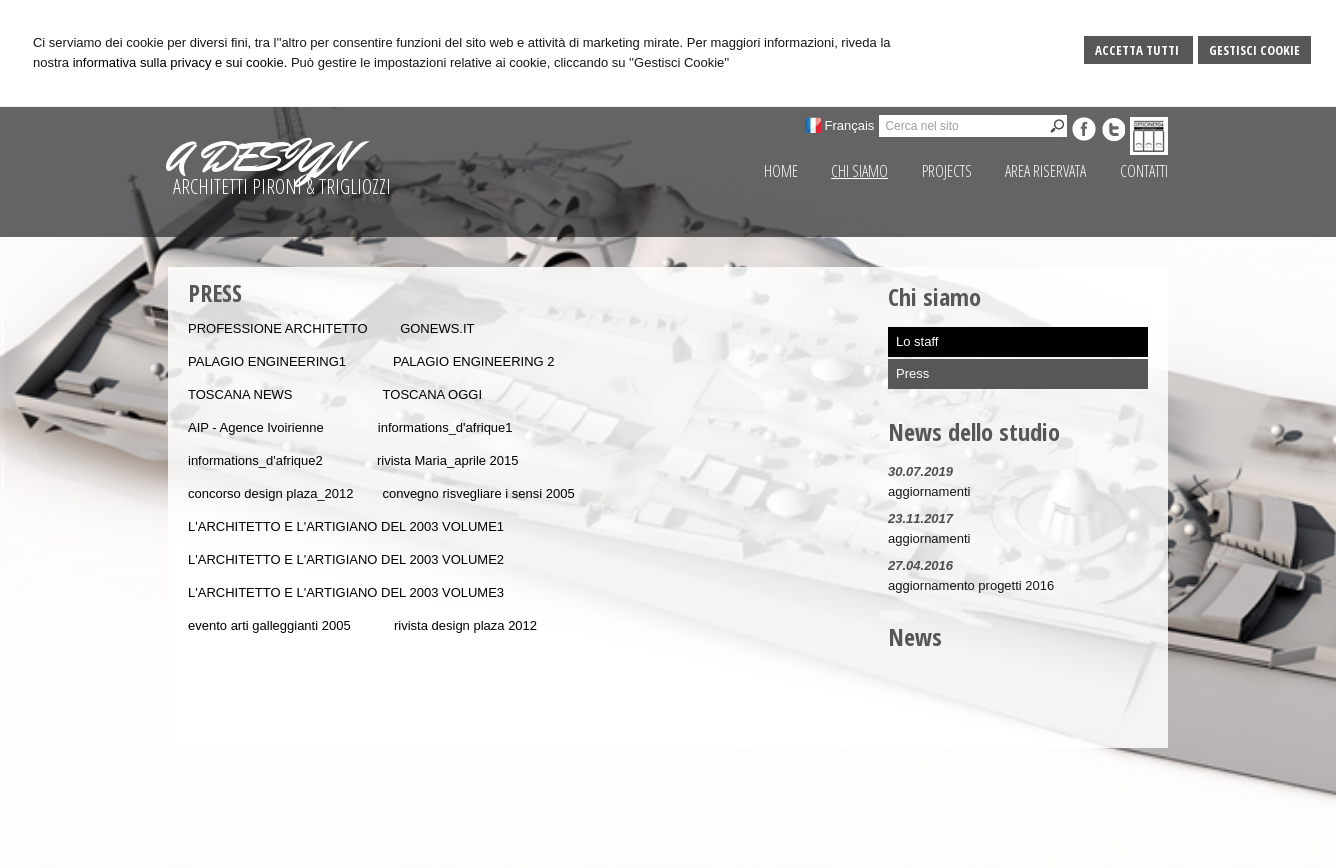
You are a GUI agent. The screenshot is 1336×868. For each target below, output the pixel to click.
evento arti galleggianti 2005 (269, 625)
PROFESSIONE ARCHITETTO (278, 328)
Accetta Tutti (1138, 50)
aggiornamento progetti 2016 (971, 585)
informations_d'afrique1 (445, 427)
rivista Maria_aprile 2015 (448, 460)
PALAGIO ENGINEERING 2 (474, 361)
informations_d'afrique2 (255, 460)
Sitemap (924, 848)
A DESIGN (259, 157)
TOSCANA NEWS (240, 394)
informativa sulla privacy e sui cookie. (180, 62)
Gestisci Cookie (1254, 50)
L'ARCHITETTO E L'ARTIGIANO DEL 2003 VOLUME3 (346, 592)
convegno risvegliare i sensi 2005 (478, 493)
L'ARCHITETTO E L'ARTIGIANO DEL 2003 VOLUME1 (346, 526)
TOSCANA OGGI (432, 394)
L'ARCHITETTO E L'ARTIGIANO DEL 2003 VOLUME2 (346, 559)
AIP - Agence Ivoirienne (257, 427)
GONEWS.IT (437, 328)
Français (850, 125)
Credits (1026, 848)
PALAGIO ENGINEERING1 (267, 361)
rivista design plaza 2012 (465, 625)
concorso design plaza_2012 (271, 493)
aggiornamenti (929, 491)
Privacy (976, 848)
